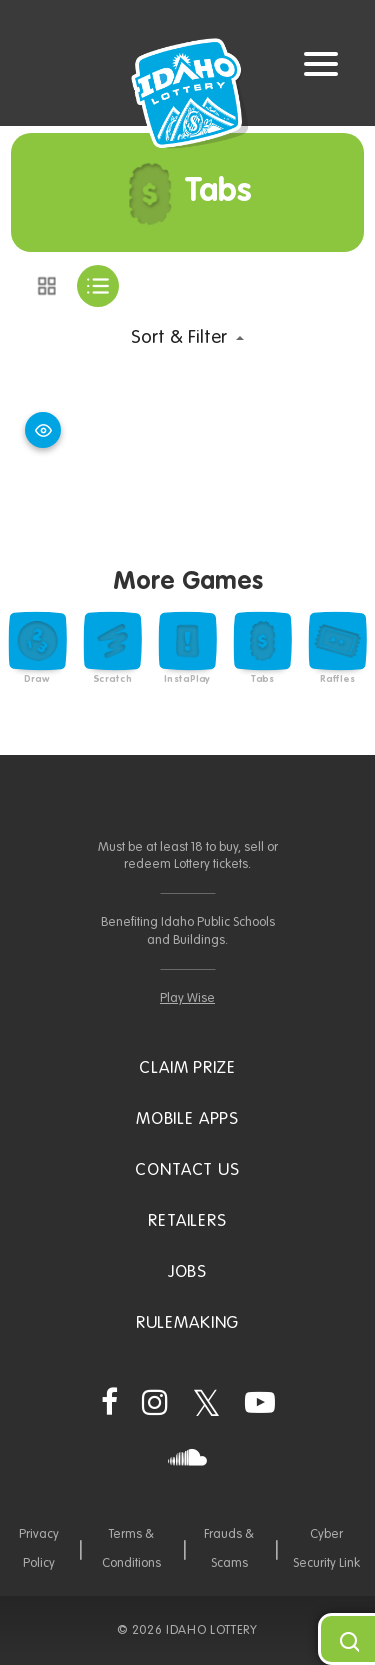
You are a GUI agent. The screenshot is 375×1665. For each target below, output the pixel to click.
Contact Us (187, 1170)
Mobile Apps (187, 1119)
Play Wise (187, 998)
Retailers (187, 1221)
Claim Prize (187, 1068)
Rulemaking (188, 1323)
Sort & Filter (179, 337)
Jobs (187, 1272)
